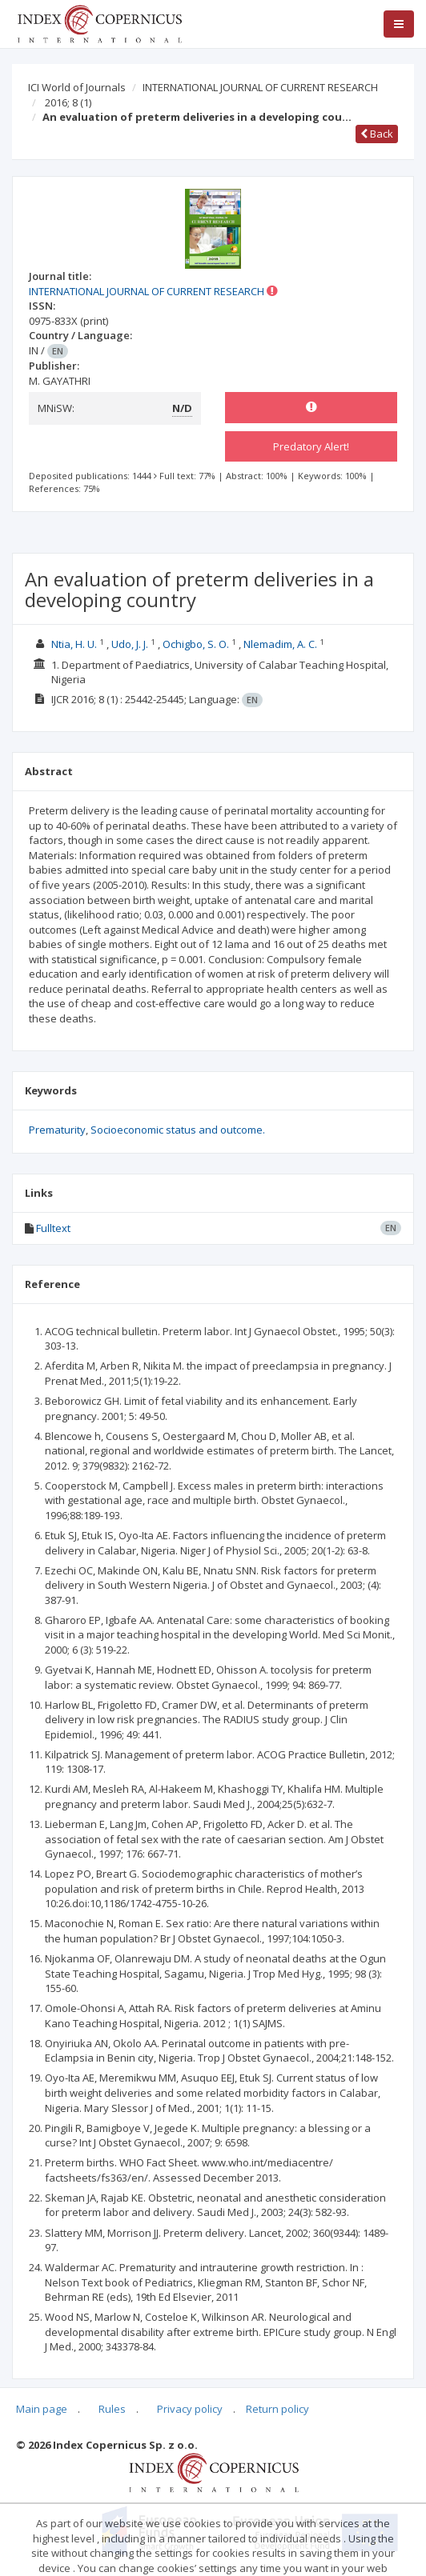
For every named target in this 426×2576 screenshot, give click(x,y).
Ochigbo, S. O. (196, 644)
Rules (112, 2409)
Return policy (277, 2409)
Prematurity (57, 1129)
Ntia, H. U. (74, 644)
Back (376, 133)
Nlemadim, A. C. (280, 644)
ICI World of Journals (77, 87)
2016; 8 (68, 102)
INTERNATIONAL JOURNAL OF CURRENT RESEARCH (260, 87)
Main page (41, 2409)
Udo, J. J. (129, 644)
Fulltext (53, 1228)
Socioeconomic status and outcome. (177, 1129)
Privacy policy (190, 2409)
